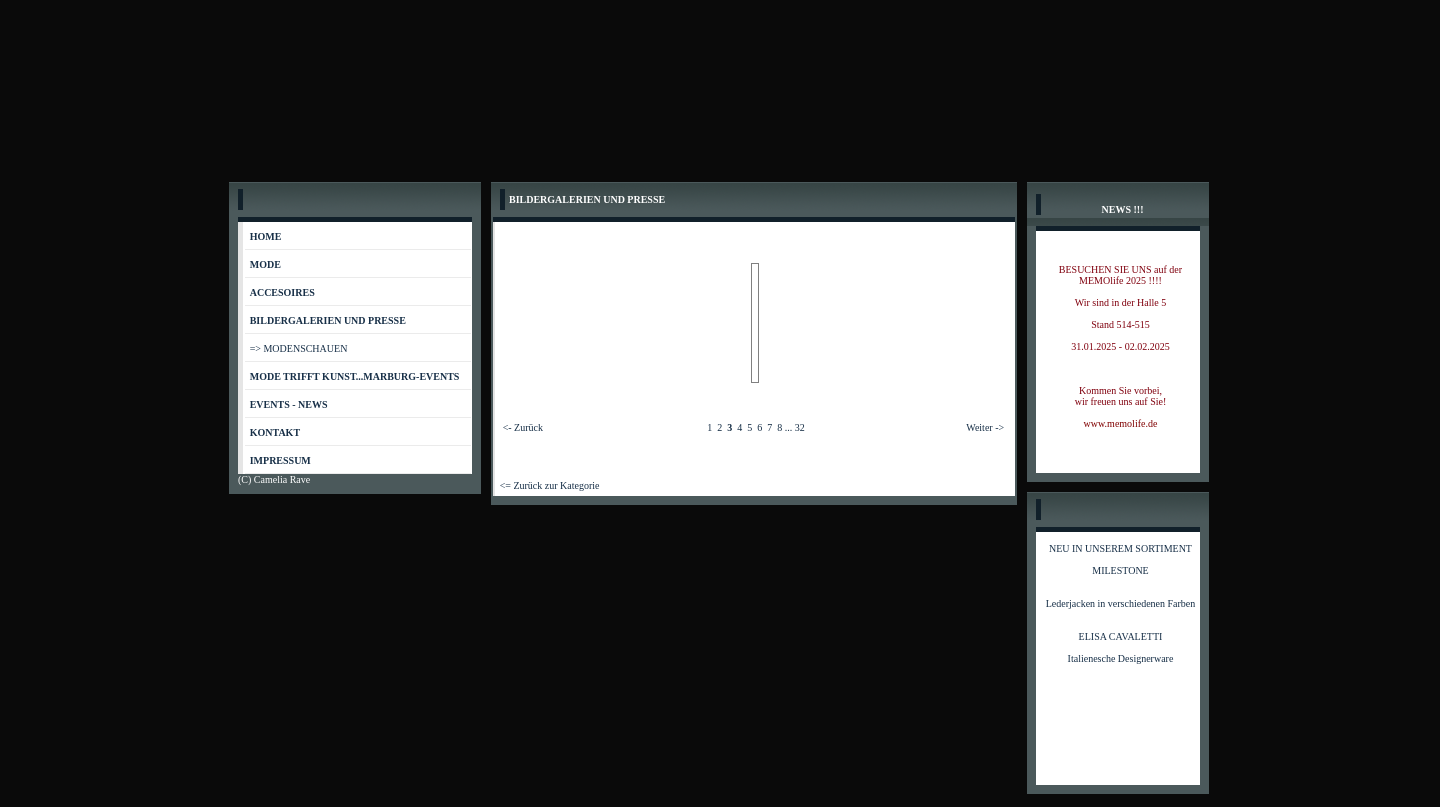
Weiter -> (985, 427)
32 (800, 427)
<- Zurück (523, 427)
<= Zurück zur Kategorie (550, 485)
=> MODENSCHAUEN (299, 348)
